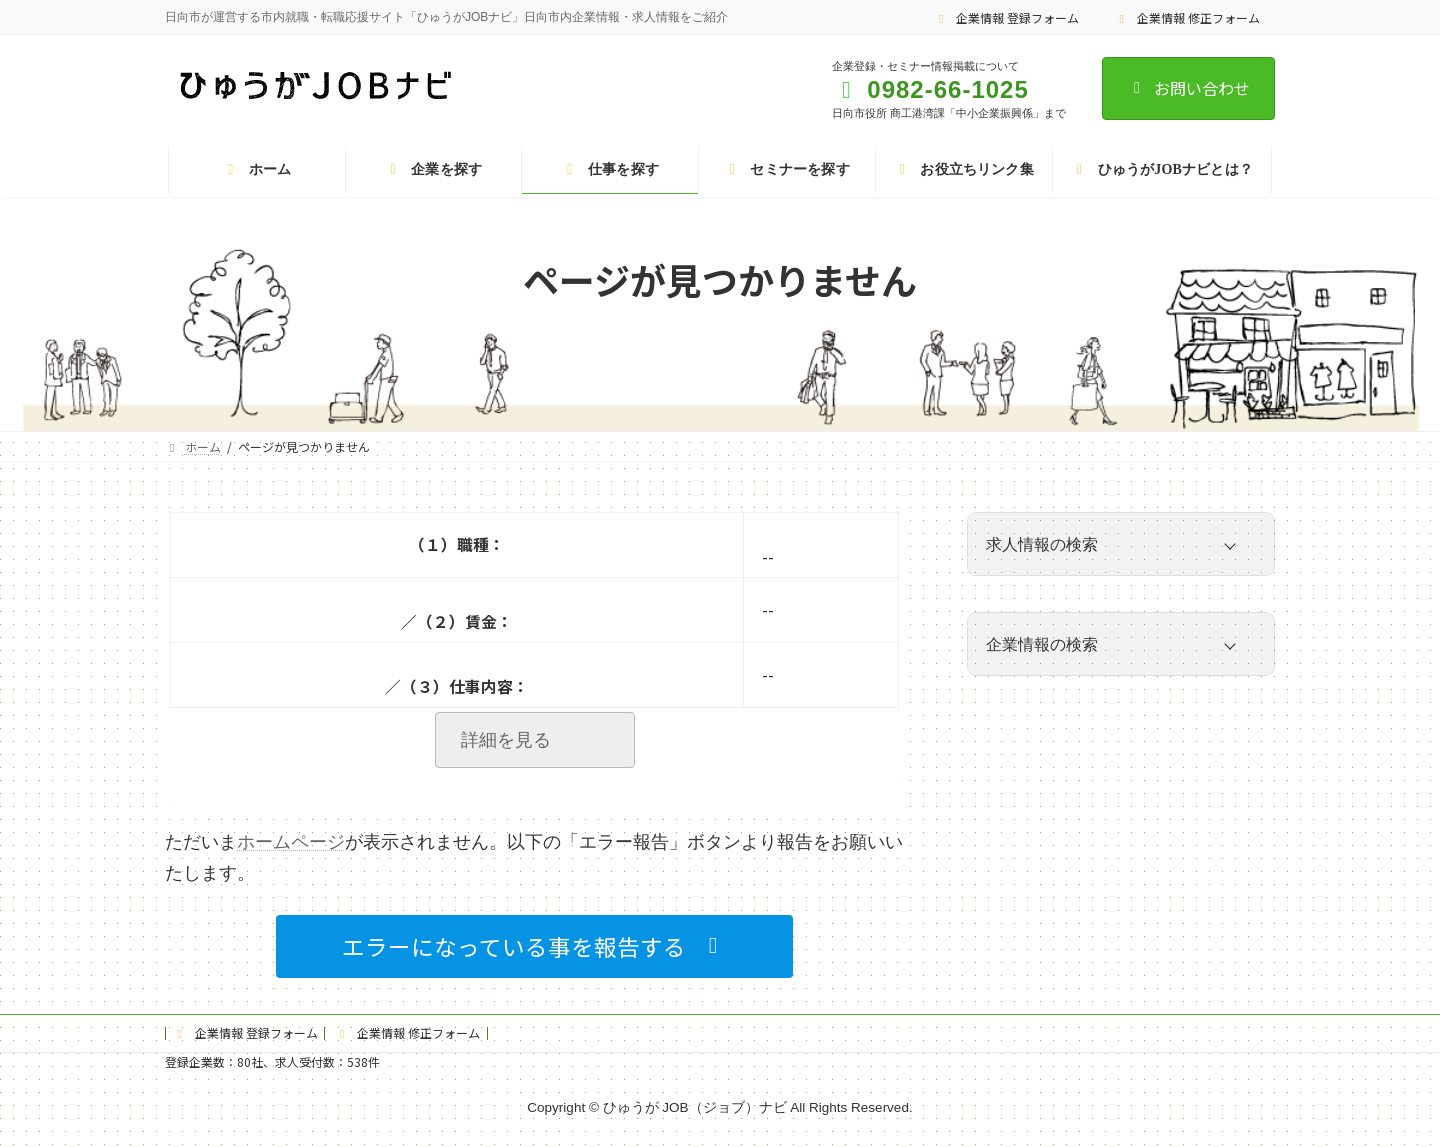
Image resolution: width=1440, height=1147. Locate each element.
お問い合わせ (1188, 88)
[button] (534, 946)
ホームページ (291, 842)
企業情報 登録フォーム (1007, 17)
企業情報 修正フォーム (1187, 17)
